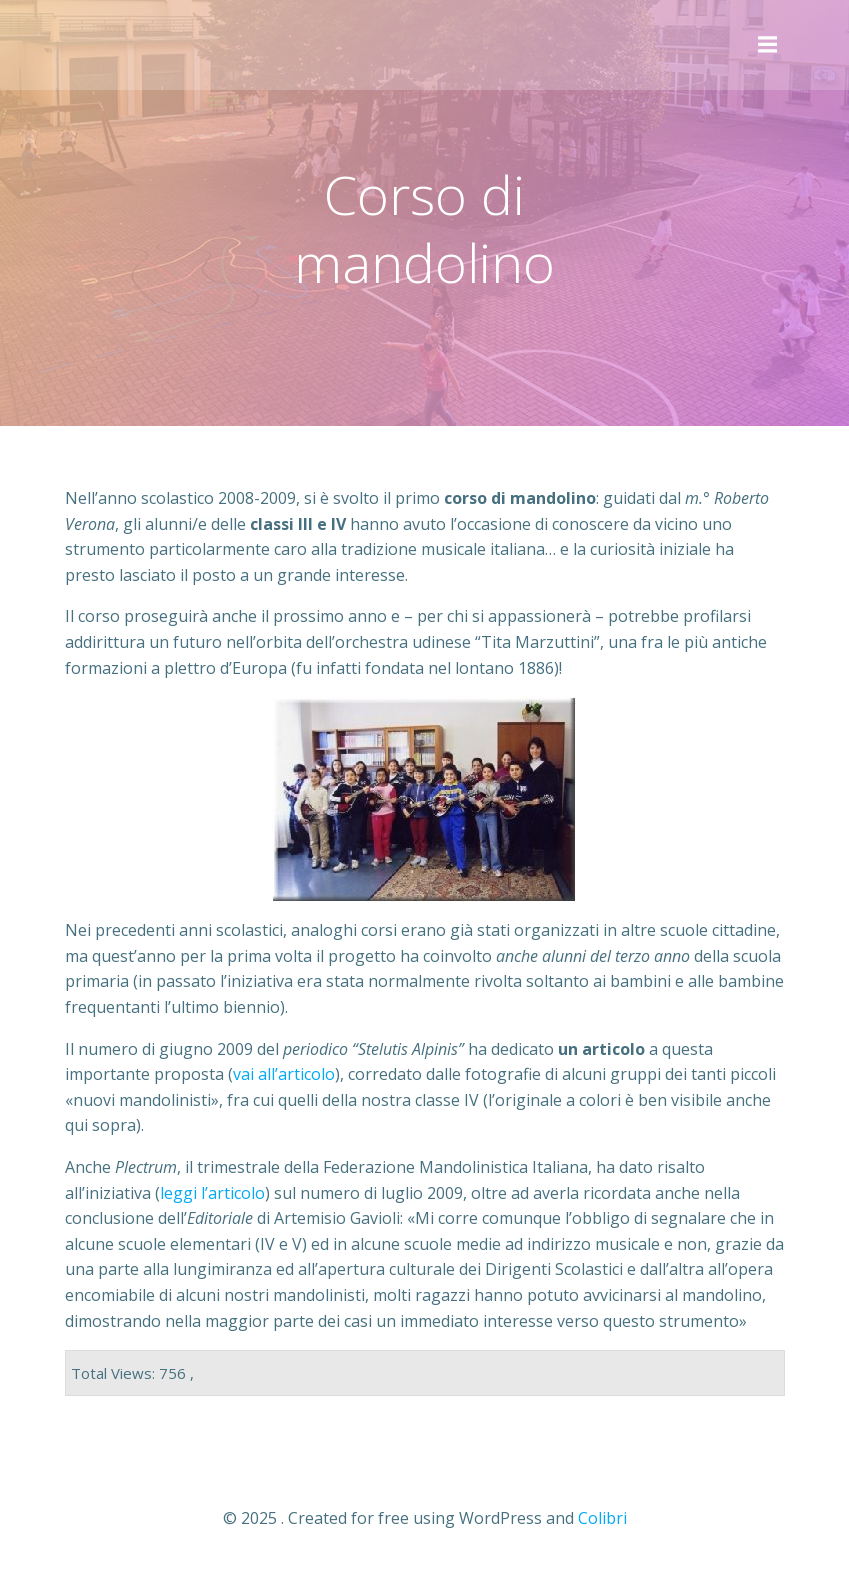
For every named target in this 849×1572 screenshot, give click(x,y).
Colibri (602, 1518)
